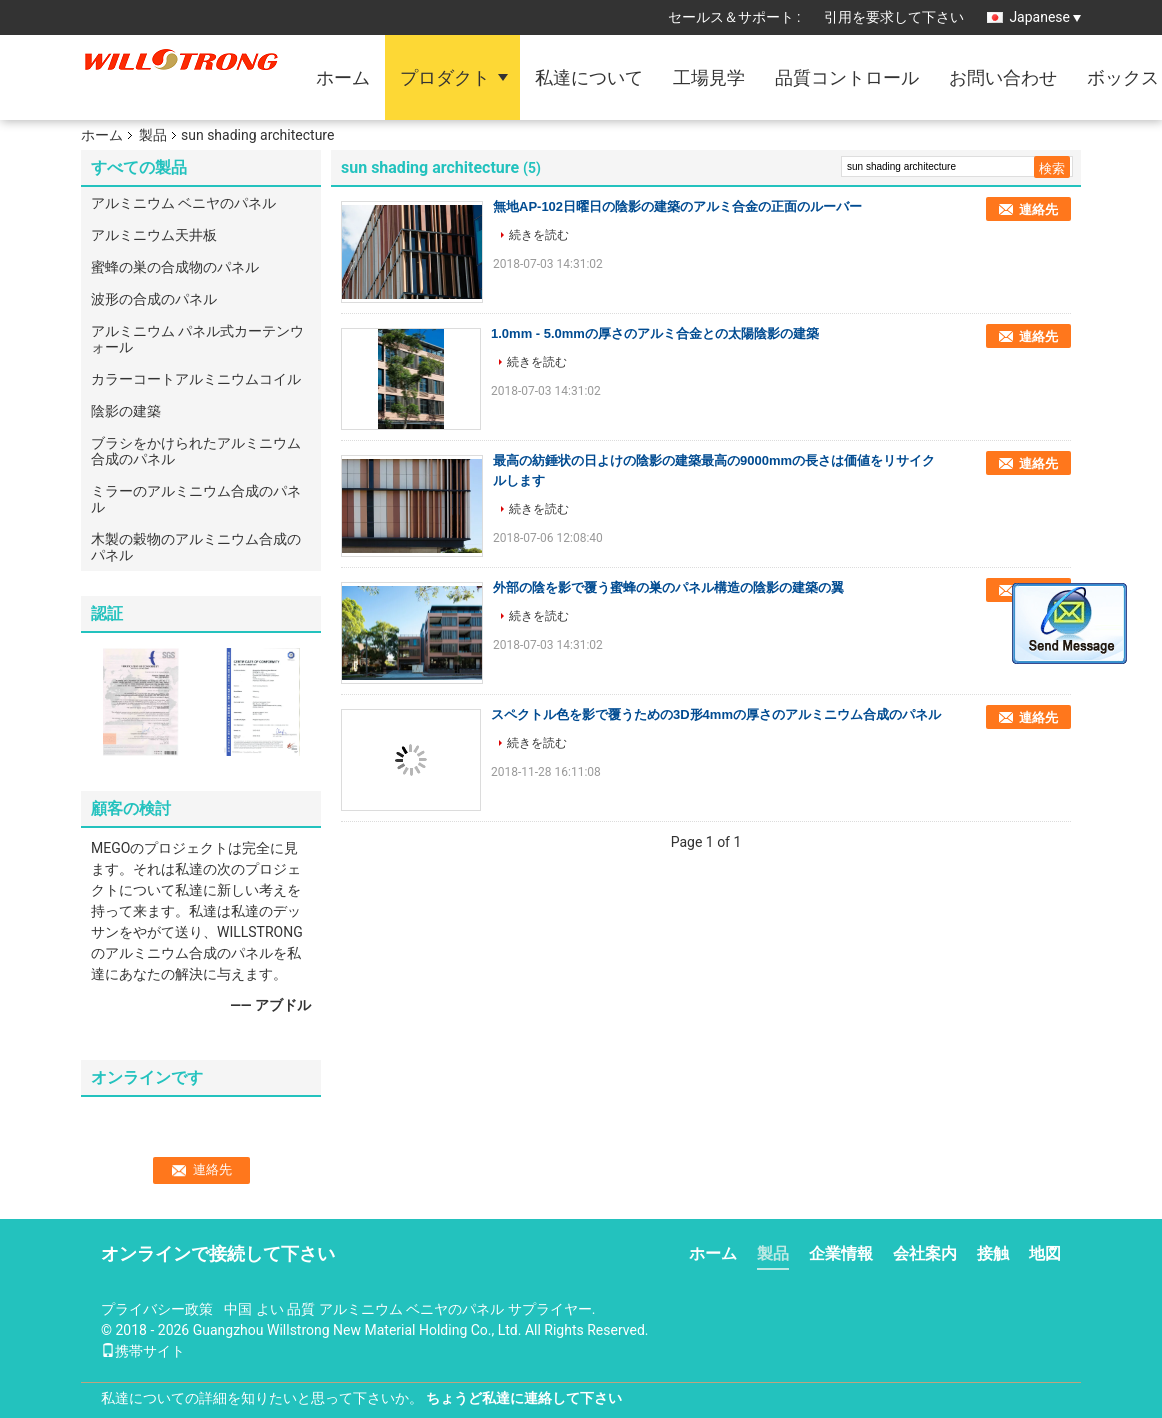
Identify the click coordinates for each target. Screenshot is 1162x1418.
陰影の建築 (126, 411)
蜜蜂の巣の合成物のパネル (175, 267)
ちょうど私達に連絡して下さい (524, 1398)
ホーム (343, 77)
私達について (589, 77)
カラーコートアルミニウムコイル (196, 379)
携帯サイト (143, 1351)
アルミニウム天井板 (154, 235)
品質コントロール (847, 77)
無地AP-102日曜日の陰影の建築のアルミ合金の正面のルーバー (677, 206)
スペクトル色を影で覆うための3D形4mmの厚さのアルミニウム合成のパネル (716, 714)
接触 (993, 1253)
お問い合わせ (1003, 77)
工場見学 (709, 77)
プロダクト (445, 77)
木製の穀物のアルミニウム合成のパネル (196, 547)
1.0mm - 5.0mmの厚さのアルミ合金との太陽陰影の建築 (655, 333)
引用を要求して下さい (894, 17)
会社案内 (925, 1253)
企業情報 (841, 1253)
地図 (1045, 1253)
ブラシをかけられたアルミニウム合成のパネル (196, 451)
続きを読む (539, 235)
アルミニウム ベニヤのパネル (183, 203)
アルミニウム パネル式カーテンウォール (197, 339)
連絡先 (1038, 209)
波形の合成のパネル (154, 299)
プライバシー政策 (157, 1309)
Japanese (1045, 17)
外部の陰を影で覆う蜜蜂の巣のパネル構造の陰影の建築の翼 (668, 587)
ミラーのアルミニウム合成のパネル (196, 499)
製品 (153, 135)
